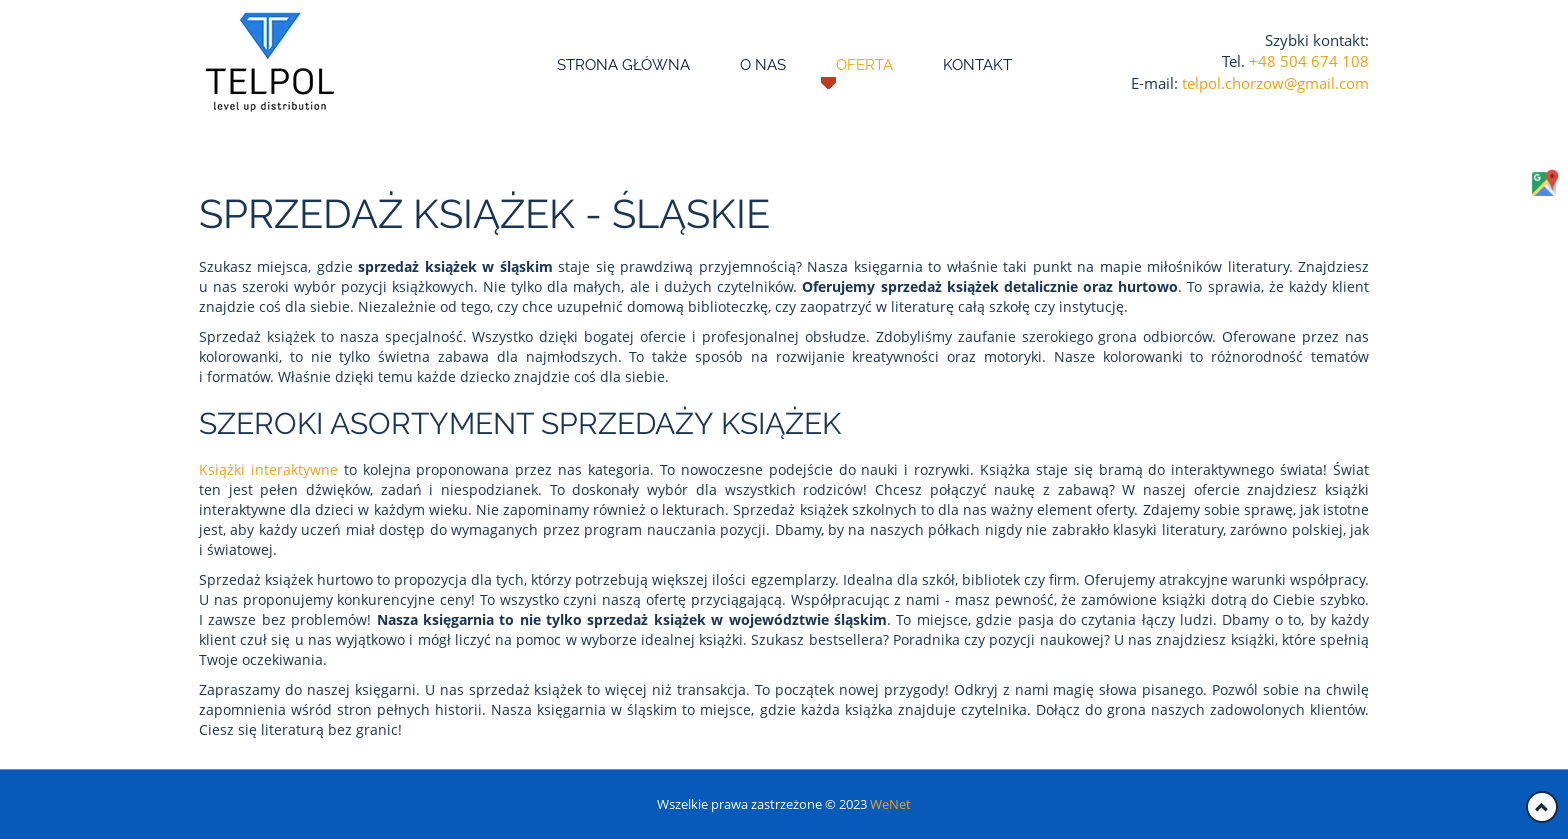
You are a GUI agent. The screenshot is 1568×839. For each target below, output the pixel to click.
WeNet (890, 804)
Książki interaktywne (268, 469)
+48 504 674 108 (1309, 61)
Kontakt (977, 65)
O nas (763, 65)
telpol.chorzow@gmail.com (1275, 83)
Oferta (864, 65)
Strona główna (623, 65)
